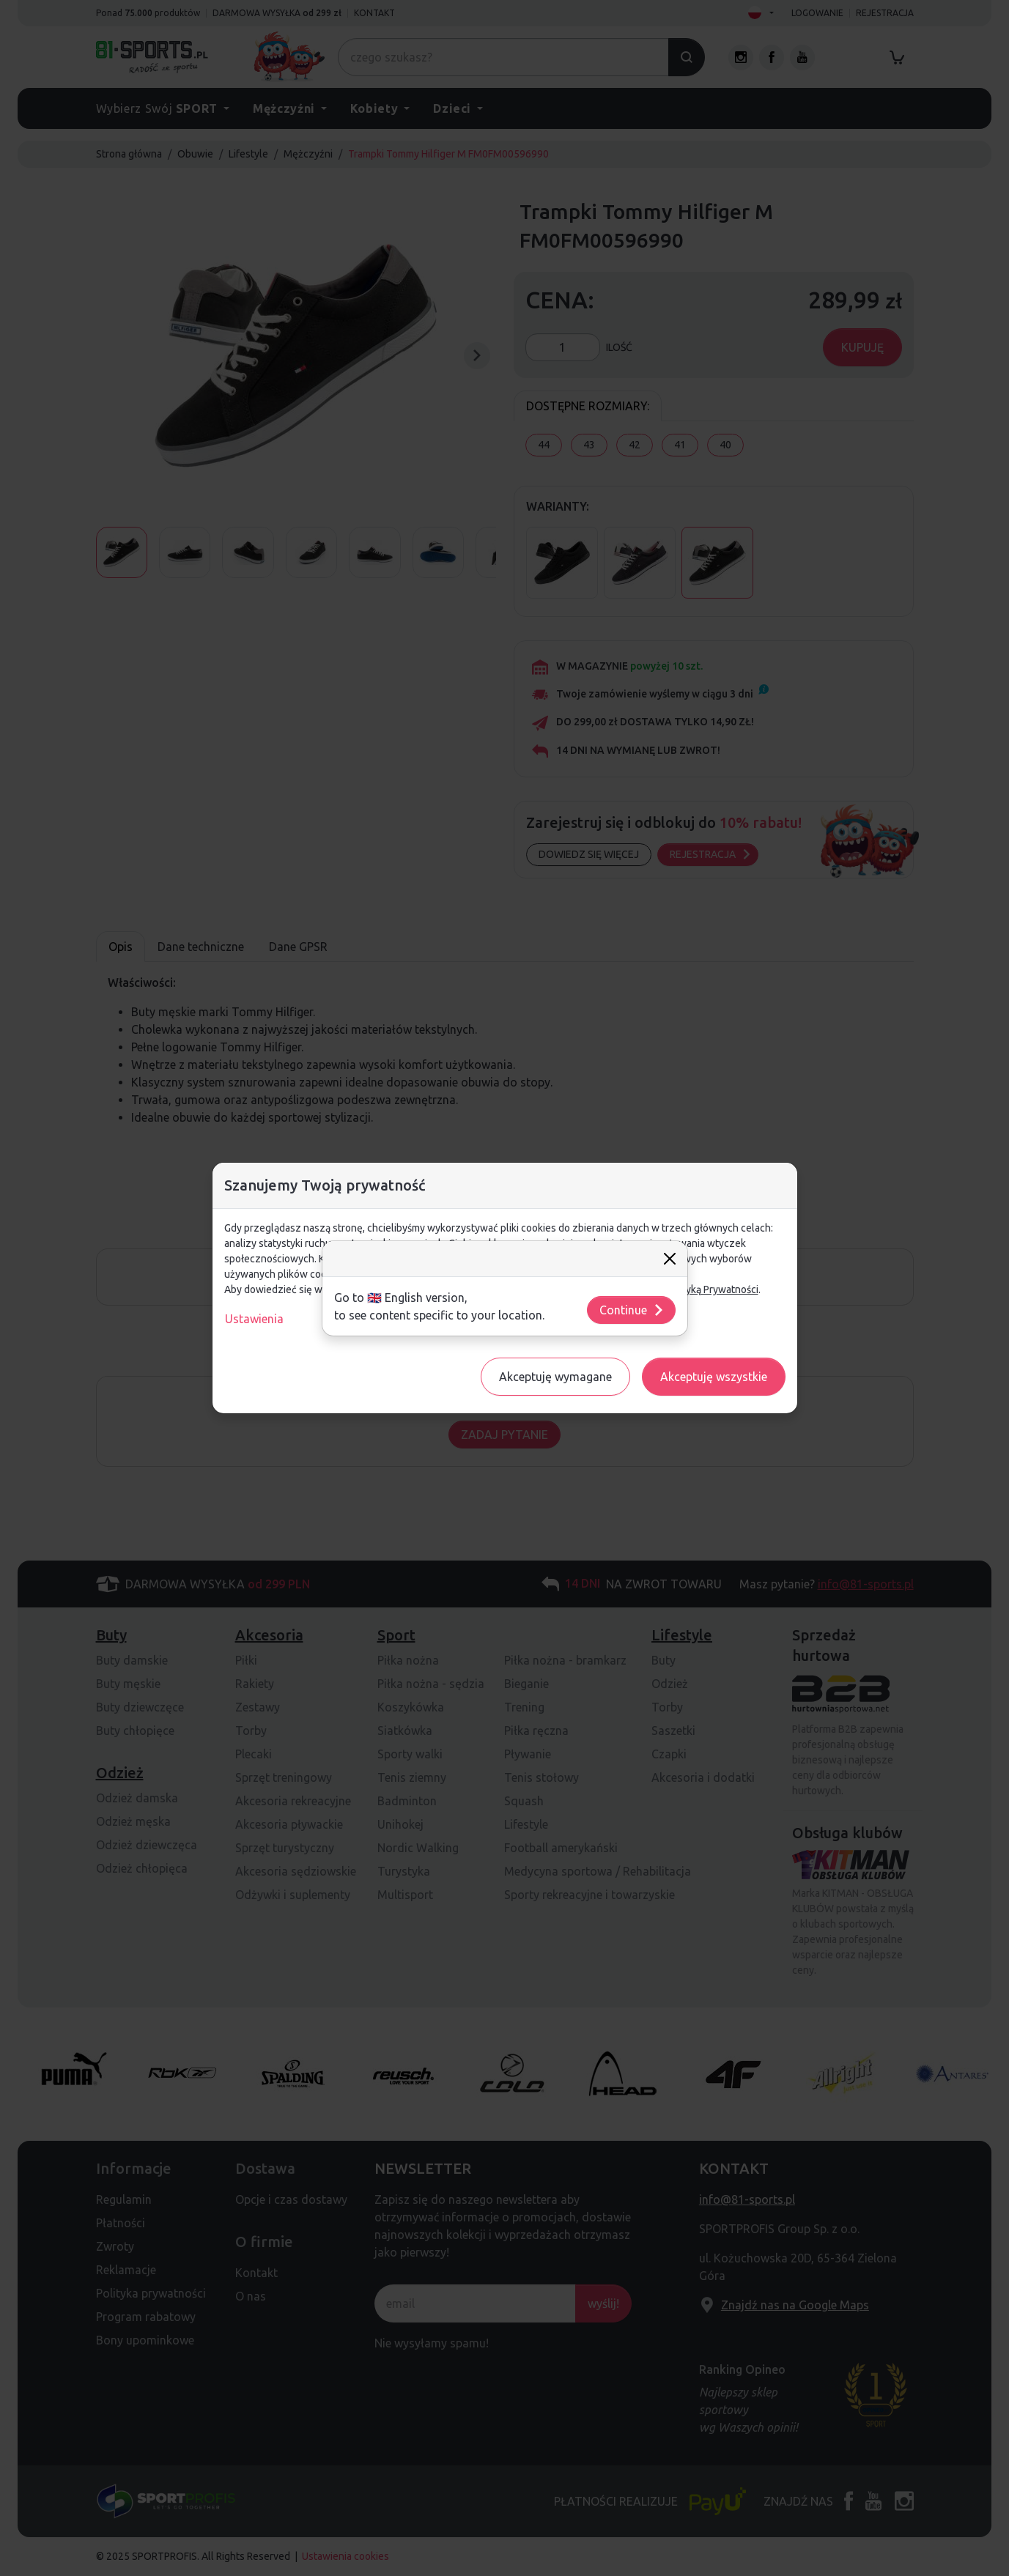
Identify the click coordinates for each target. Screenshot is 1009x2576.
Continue (632, 1310)
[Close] (669, 1258)
